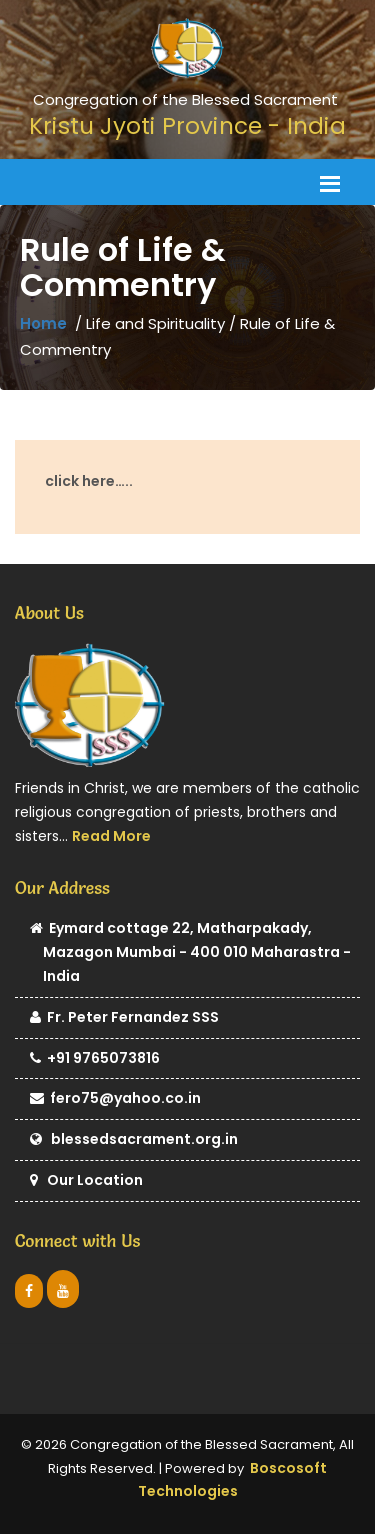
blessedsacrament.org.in (134, 1140)
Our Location (86, 1181)
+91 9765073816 (95, 1059)
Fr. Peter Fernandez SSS (124, 1018)
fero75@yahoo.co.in (115, 1099)
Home (43, 323)
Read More (111, 836)
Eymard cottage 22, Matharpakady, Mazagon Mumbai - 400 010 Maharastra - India (190, 953)
